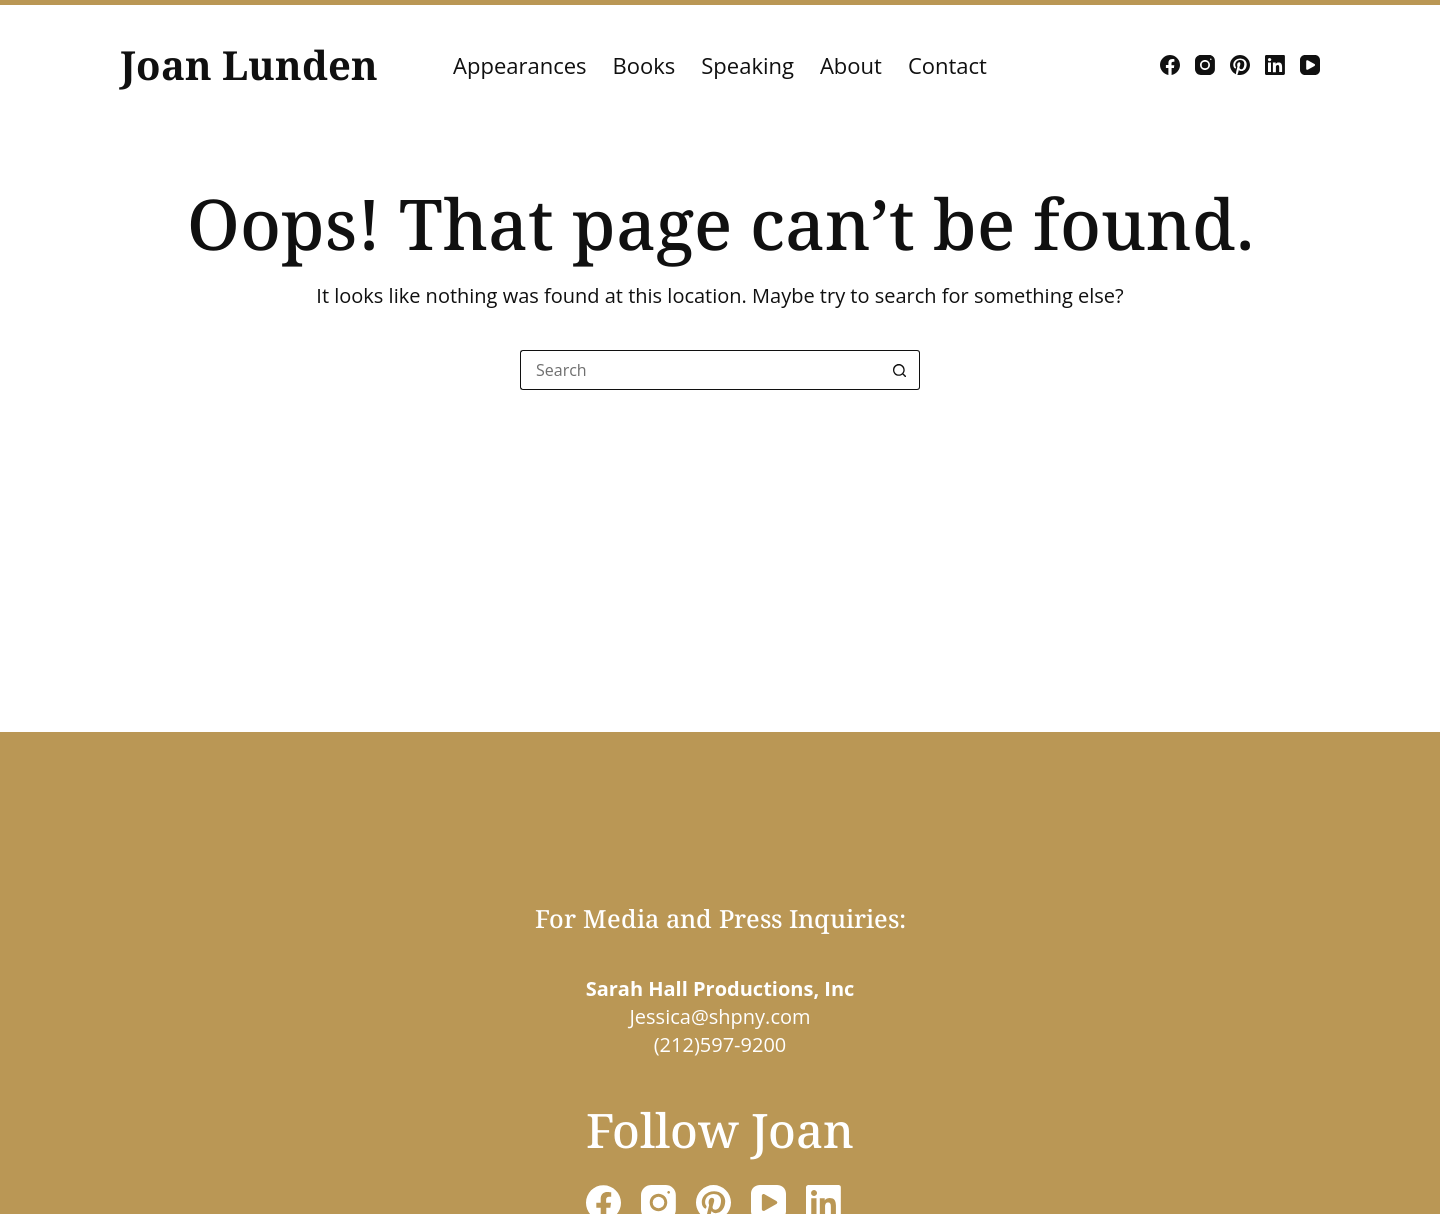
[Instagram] (1205, 65)
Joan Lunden (249, 64)
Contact (947, 65)
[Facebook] (1170, 65)
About (851, 65)
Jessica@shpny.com (719, 1016)
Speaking (747, 65)
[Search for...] (700, 370)
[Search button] (900, 370)
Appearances (520, 65)
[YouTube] (1310, 65)
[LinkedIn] (1275, 65)
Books (644, 65)
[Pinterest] (1240, 65)
